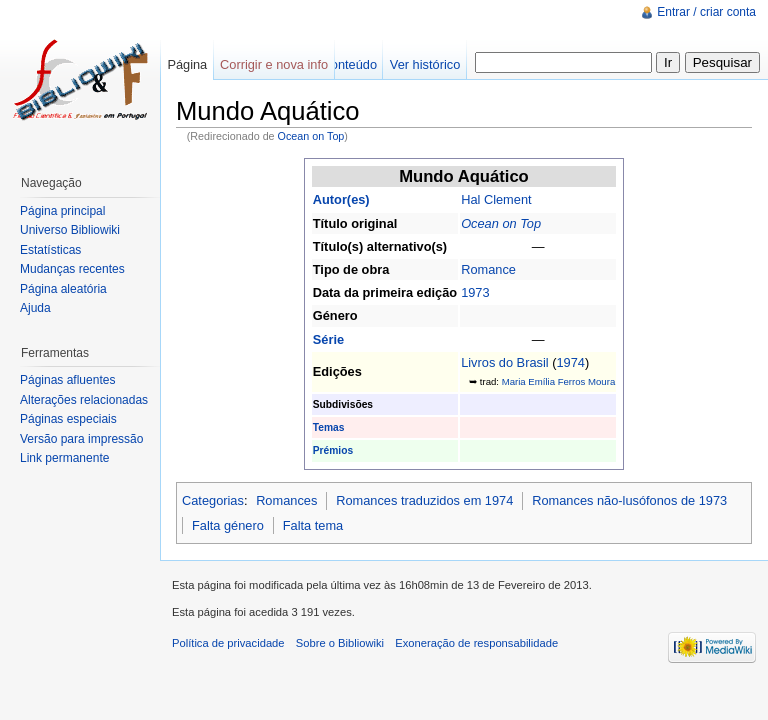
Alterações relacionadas (84, 400)
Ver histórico (425, 64)
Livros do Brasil (504, 362)
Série (328, 339)
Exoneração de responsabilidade (476, 643)
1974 (570, 362)
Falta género (228, 525)
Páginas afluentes (67, 380)
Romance (488, 269)
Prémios (333, 450)
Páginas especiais (68, 419)
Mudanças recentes (72, 269)
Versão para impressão (81, 439)
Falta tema (313, 525)
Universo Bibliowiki (70, 230)
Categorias (213, 500)
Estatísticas (50, 250)
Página (187, 64)
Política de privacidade (228, 643)
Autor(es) (341, 199)
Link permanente (64, 458)
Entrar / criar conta (706, 12)
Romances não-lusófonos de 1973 (629, 500)
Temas (329, 427)
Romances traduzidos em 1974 (424, 500)
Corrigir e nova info (274, 64)
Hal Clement (496, 199)
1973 (475, 292)
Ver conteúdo (339, 64)
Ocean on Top (311, 136)
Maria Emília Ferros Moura (559, 381)
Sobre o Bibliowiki (340, 643)
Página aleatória (63, 289)
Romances (286, 500)
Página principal (62, 211)
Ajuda (35, 308)
